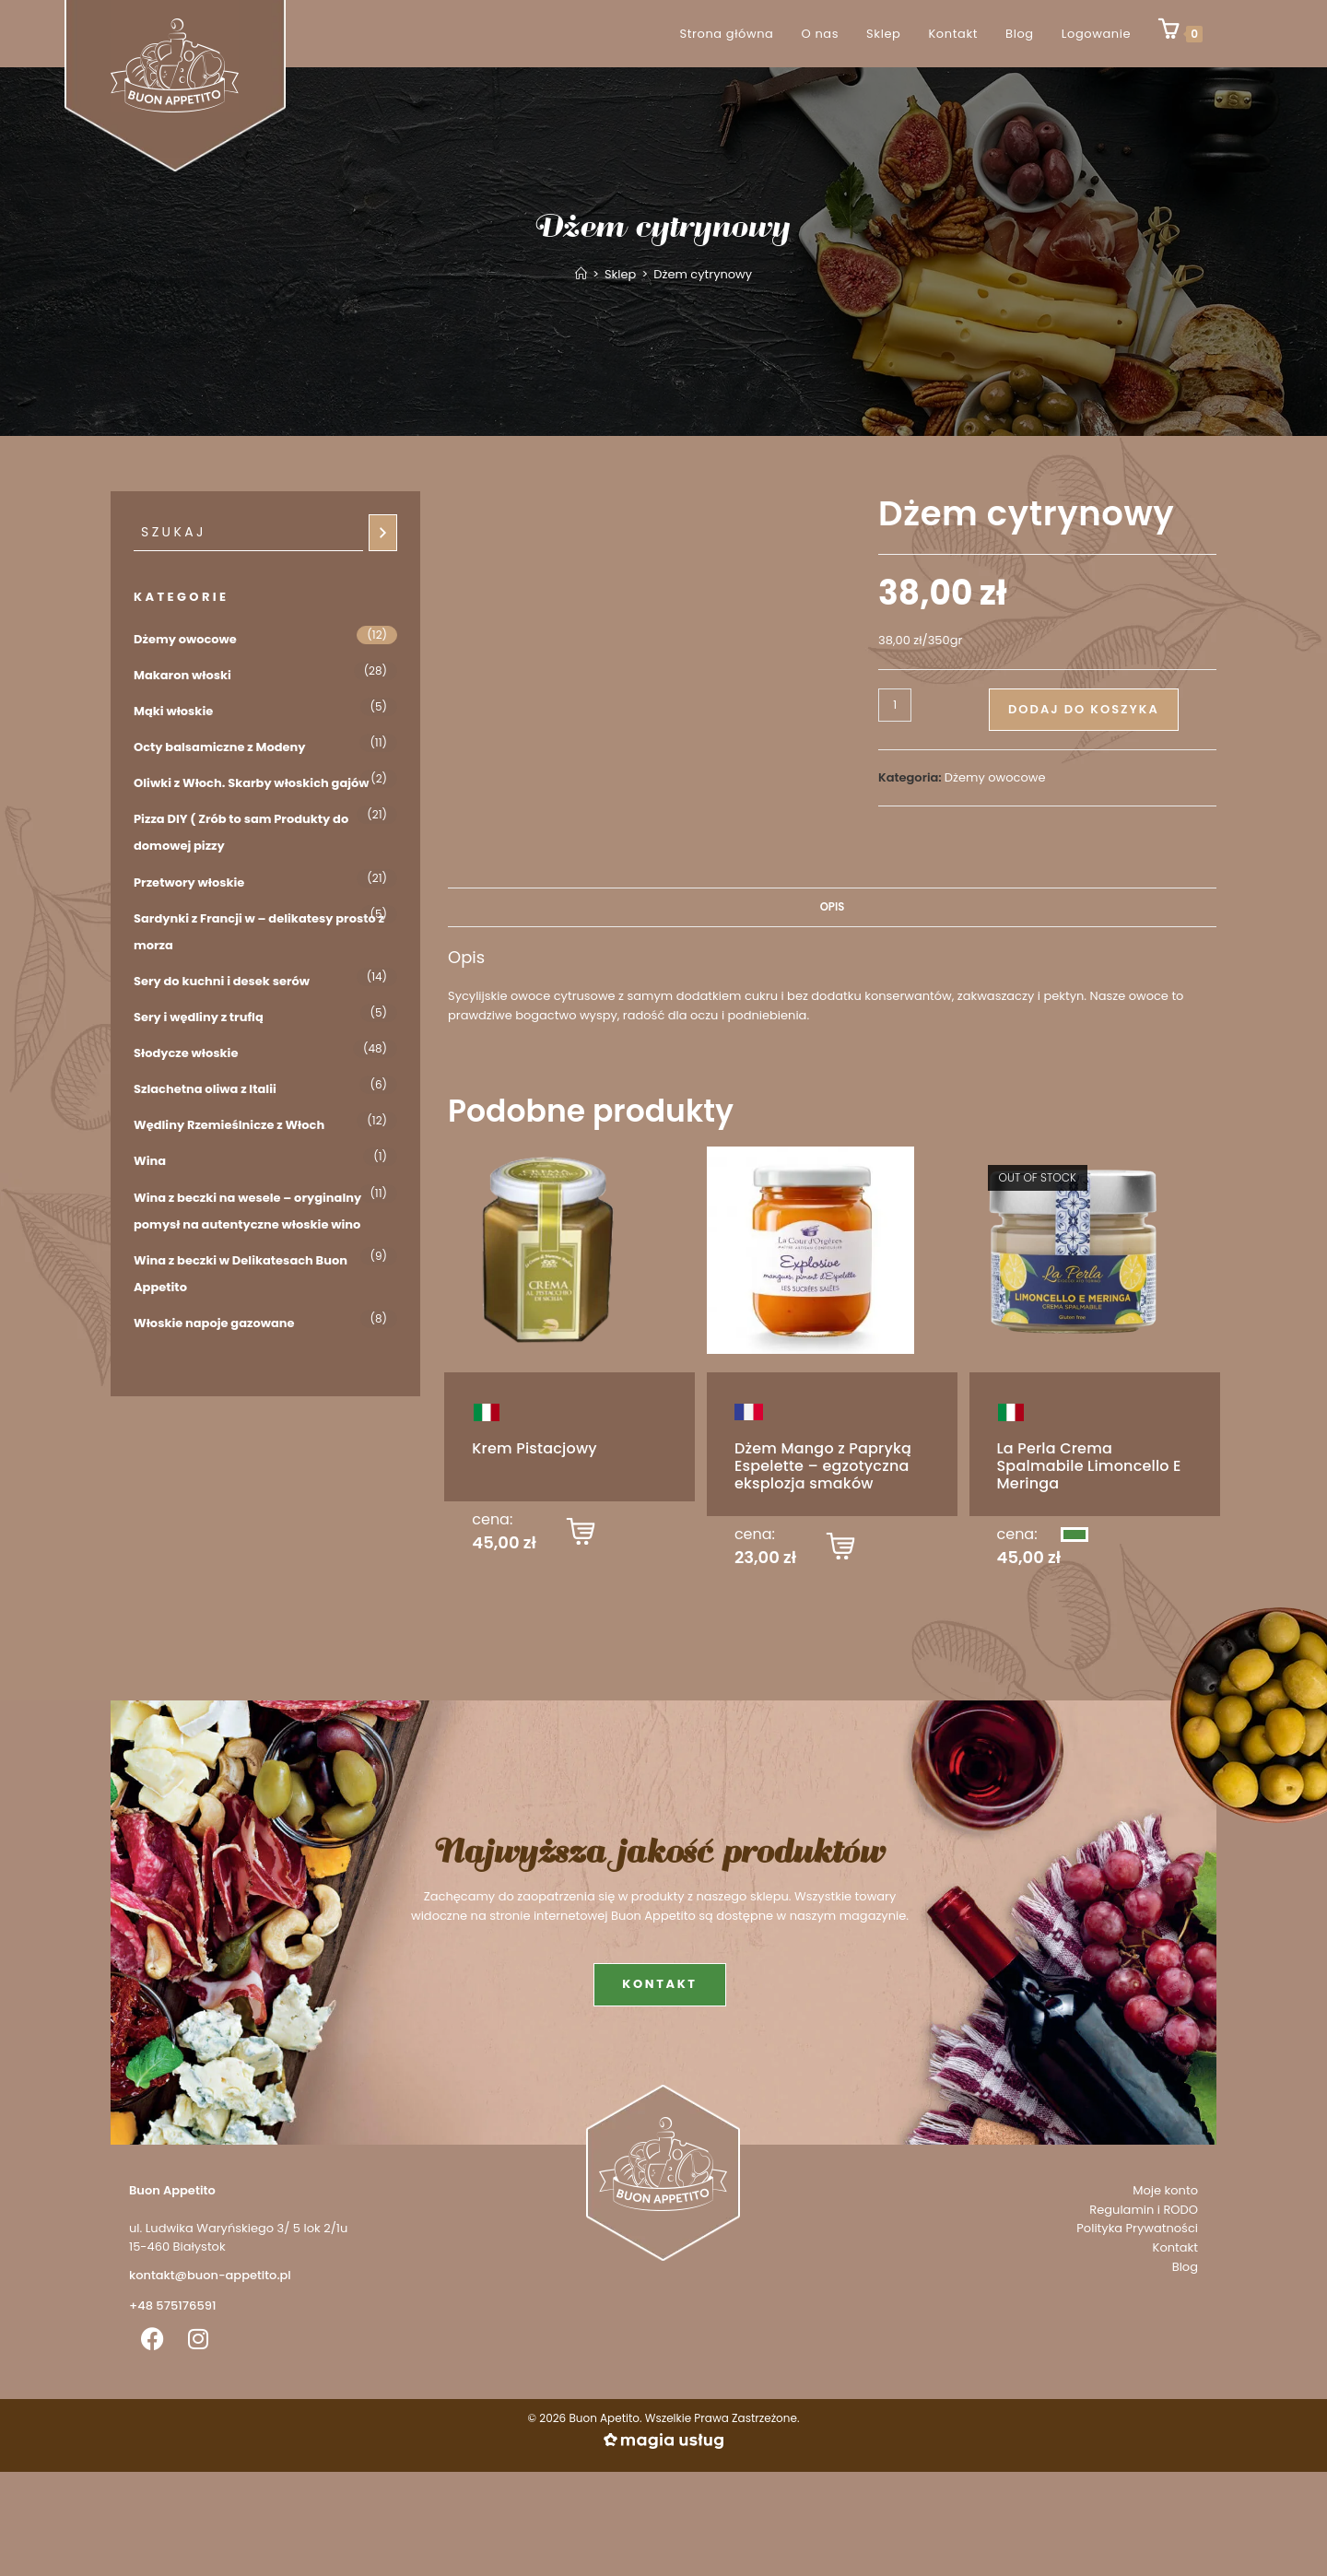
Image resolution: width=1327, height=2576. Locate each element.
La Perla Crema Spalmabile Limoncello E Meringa (1089, 1466)
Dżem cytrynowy (702, 274)
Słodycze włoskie (186, 1053)
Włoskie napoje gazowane (214, 1323)
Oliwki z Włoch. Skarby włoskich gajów (252, 783)
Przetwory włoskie (189, 882)
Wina (150, 1161)
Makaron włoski (182, 675)
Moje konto (1165, 2190)
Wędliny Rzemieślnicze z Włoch (229, 1125)
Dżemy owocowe (995, 777)
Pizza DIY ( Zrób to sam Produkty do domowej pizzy (241, 832)
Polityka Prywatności (1137, 2228)
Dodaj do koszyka (1083, 709)
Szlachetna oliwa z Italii (205, 1089)
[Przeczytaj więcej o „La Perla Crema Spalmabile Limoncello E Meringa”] (1074, 1534)
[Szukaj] (383, 532)
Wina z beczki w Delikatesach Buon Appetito (240, 1274)
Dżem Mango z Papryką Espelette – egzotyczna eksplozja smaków (822, 1466)
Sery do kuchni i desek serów (222, 981)
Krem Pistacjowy (534, 1448)
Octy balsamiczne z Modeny (220, 747)
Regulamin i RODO (1143, 2209)
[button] (580, 1534)
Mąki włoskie (173, 711)
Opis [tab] (832, 907)
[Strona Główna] (581, 274)
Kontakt (1175, 2247)
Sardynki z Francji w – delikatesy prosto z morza (259, 932)
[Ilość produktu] (894, 705)
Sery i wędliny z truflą (199, 1017)
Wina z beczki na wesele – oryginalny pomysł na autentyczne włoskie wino (247, 1211)
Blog (1185, 2267)
